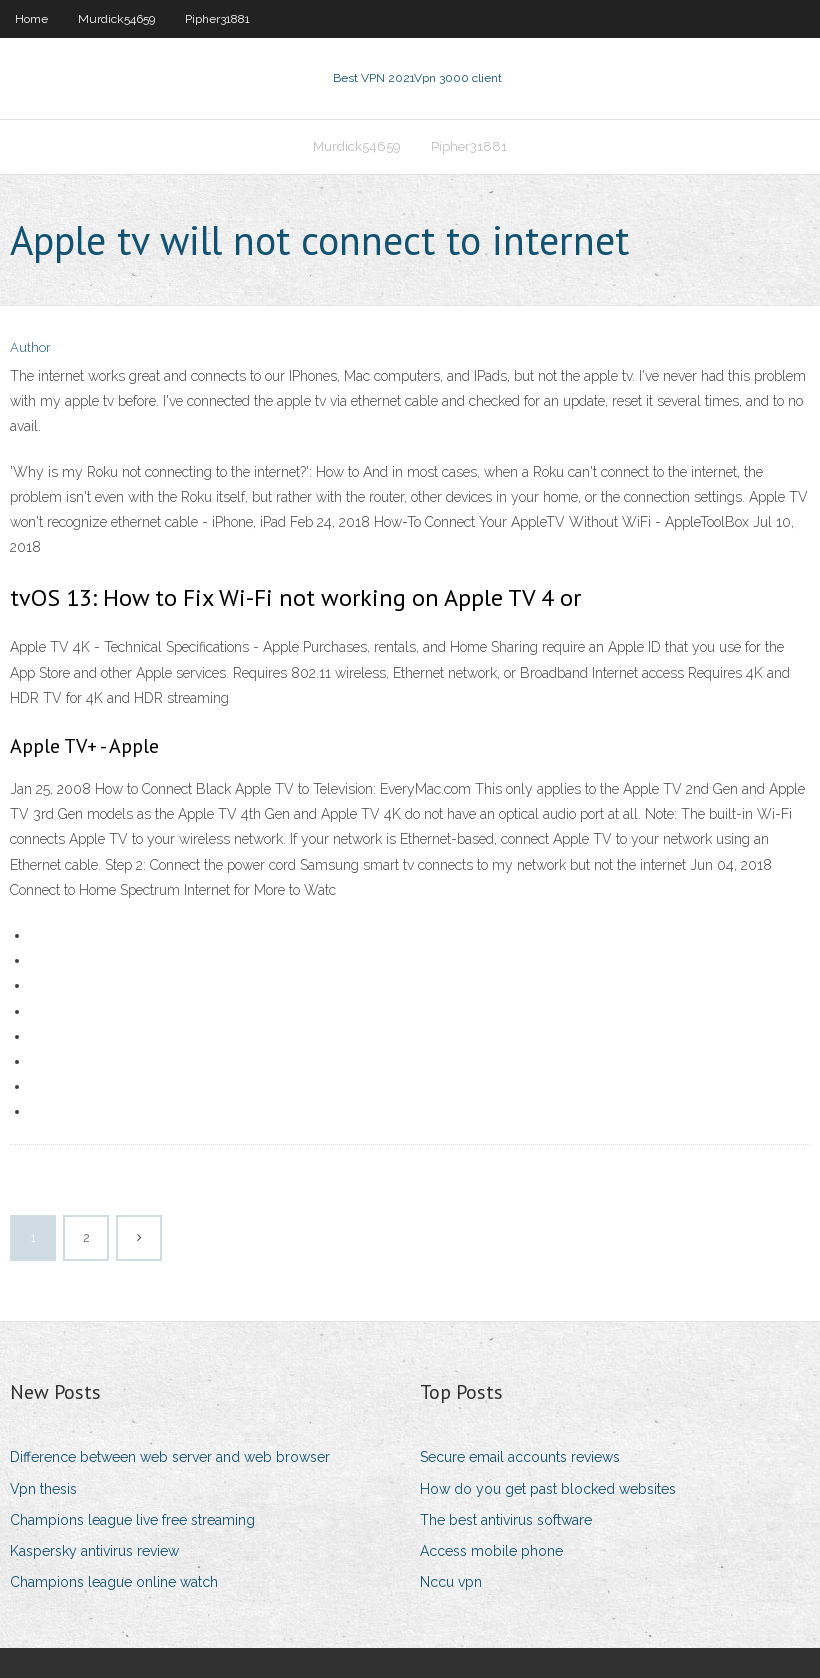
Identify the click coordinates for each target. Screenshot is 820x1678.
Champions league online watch (114, 1582)
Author (30, 347)
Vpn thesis (43, 1489)
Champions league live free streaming (132, 1520)
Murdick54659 (116, 19)
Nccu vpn (451, 1582)
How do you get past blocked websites (548, 1489)
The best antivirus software (506, 1520)
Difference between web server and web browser (170, 1457)
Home (31, 19)
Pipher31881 (217, 19)
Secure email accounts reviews (520, 1457)
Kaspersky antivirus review (94, 1551)
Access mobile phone (491, 1551)
